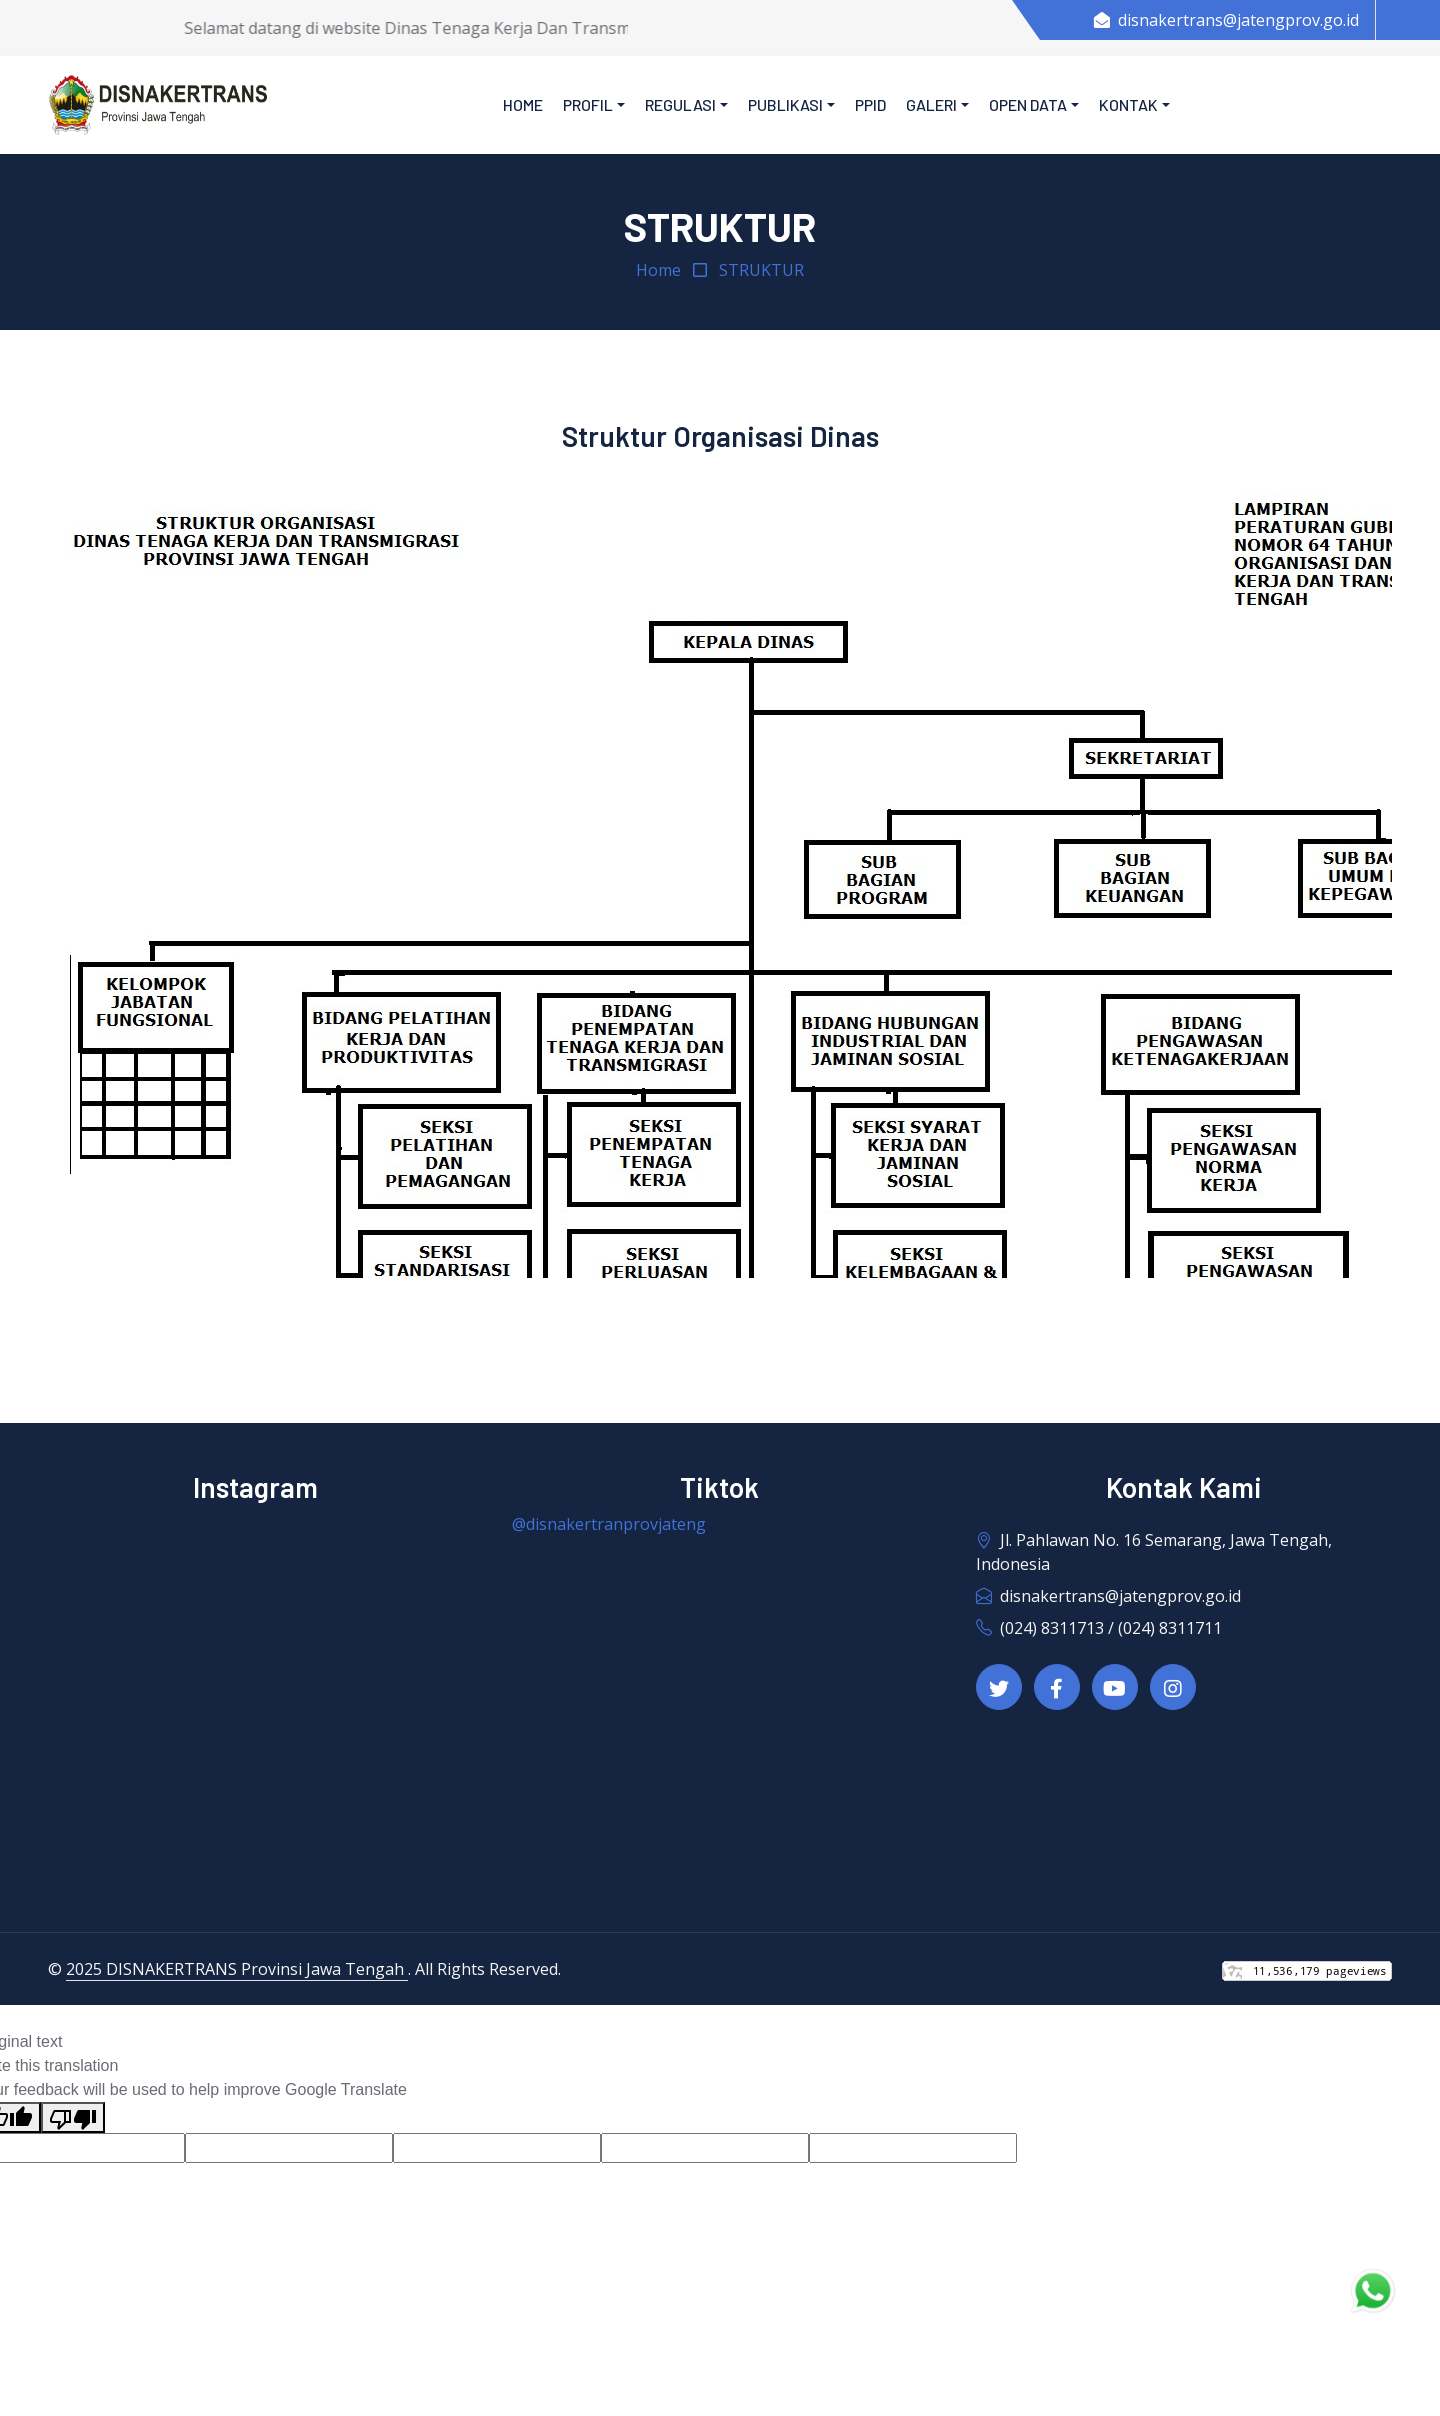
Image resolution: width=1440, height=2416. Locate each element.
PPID (870, 104)
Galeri (931, 104)
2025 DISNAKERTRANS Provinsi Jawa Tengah (237, 1969)
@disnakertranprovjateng (609, 1524)
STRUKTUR (761, 270)
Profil (588, 104)
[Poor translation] (73, 2117)
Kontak (1128, 104)
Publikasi (785, 104)
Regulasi (680, 104)
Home (523, 104)
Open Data (1028, 104)
